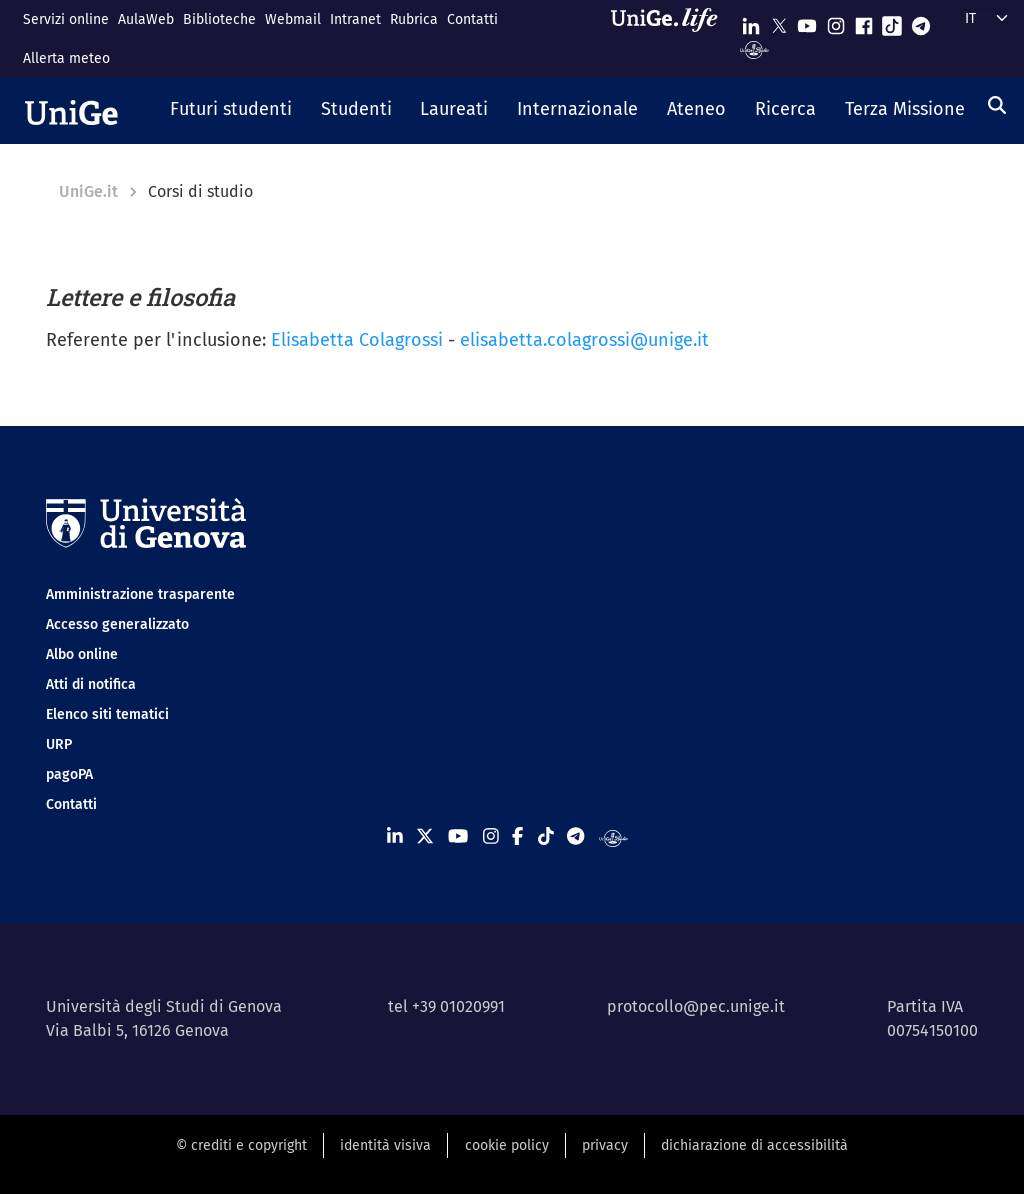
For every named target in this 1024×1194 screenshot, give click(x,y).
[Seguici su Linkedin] (751, 21)
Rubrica (414, 19)
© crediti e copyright (241, 1145)
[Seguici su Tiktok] (892, 21)
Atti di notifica (91, 684)
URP (59, 744)
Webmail (293, 19)
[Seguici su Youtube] (807, 21)
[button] (231, 111)
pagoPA (69, 774)
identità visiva (385, 1145)
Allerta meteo (66, 58)
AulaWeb (146, 19)
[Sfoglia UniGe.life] (671, 38)
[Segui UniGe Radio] (754, 48)
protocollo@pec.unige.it (696, 1006)
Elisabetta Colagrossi (357, 340)
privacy (605, 1145)
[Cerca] (997, 105)
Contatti (472, 19)
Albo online (82, 654)
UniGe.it (88, 191)
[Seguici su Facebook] (864, 21)
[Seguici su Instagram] (836, 21)
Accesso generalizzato (117, 624)
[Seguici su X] (779, 21)
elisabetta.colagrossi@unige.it (584, 340)
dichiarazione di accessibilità (754, 1145)
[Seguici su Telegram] (921, 21)
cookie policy (507, 1145)
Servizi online (66, 19)
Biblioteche (219, 19)
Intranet (355, 19)
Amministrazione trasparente (140, 594)
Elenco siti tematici (107, 714)
